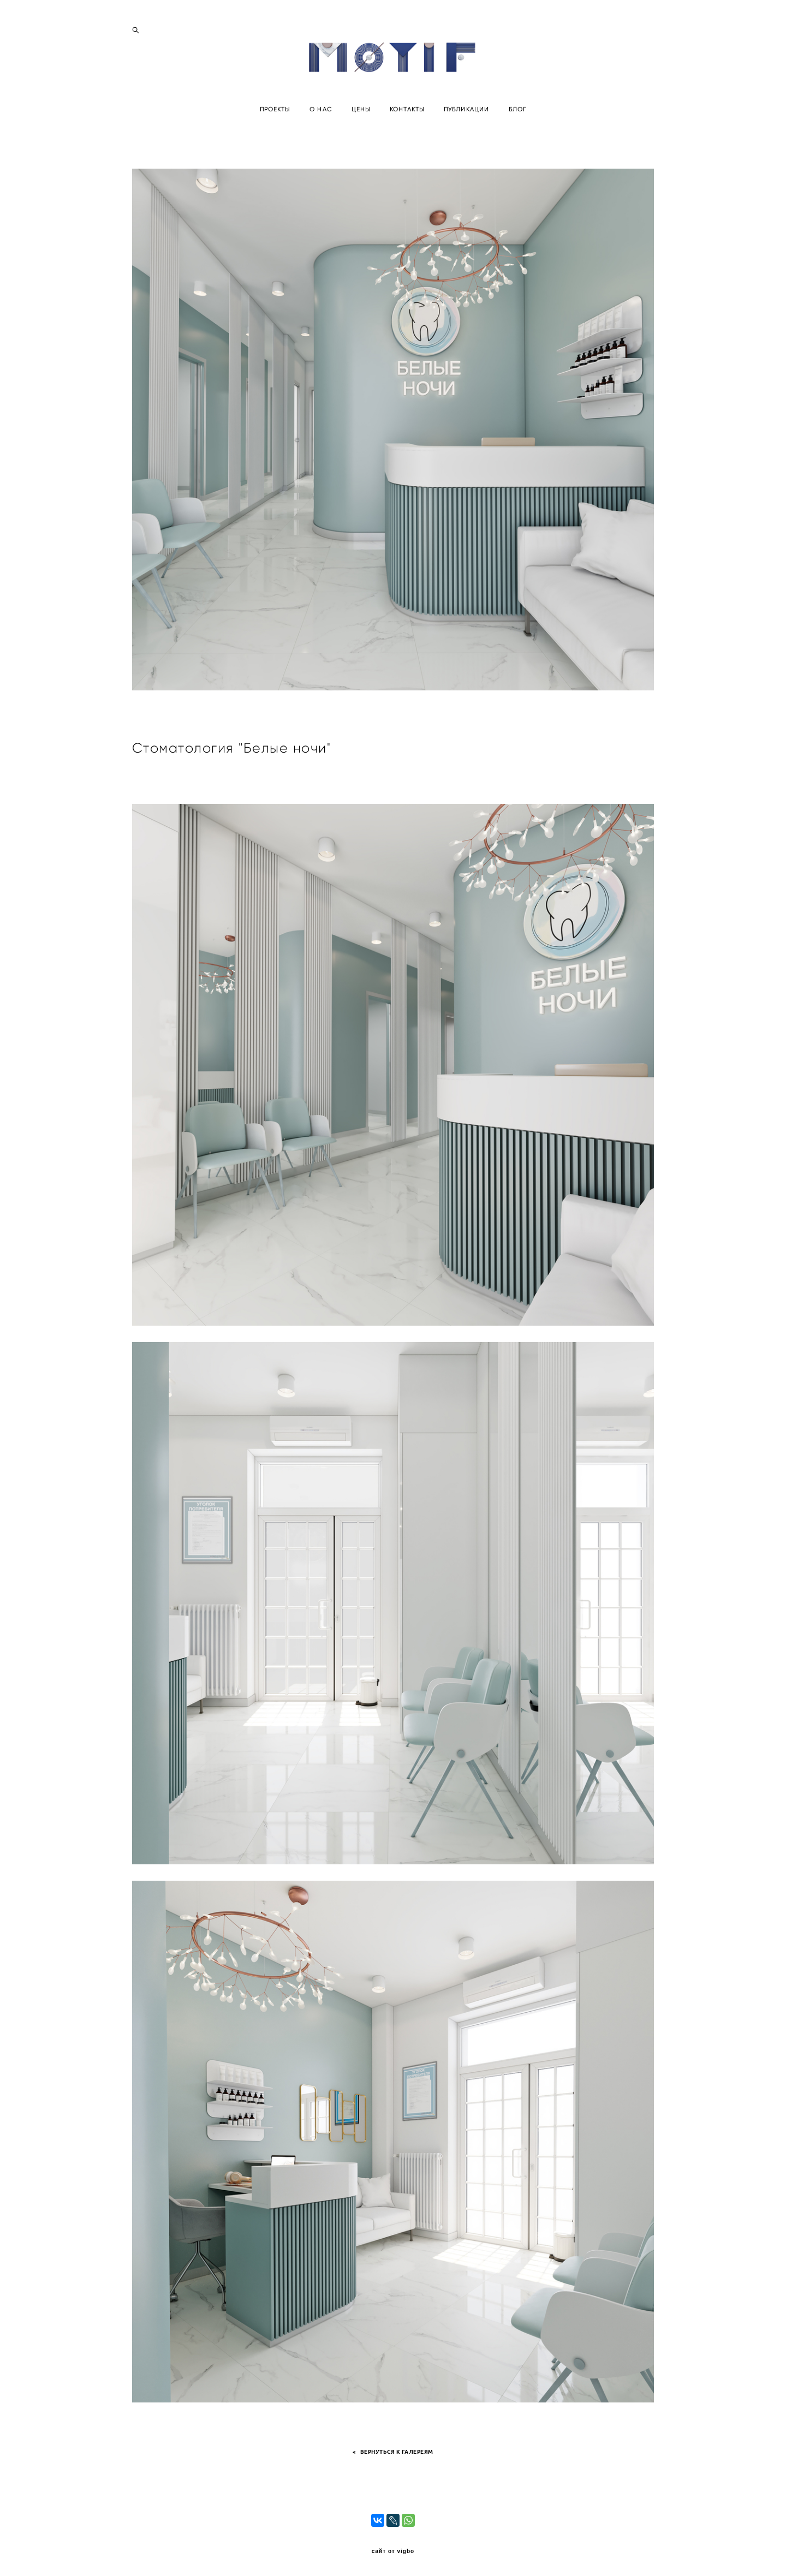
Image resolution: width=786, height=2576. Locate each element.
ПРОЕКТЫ (275, 132)
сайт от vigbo (393, 2551)
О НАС (320, 132)
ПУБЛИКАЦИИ (466, 132)
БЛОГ (517, 132)
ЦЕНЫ (361, 132)
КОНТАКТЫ (407, 132)
